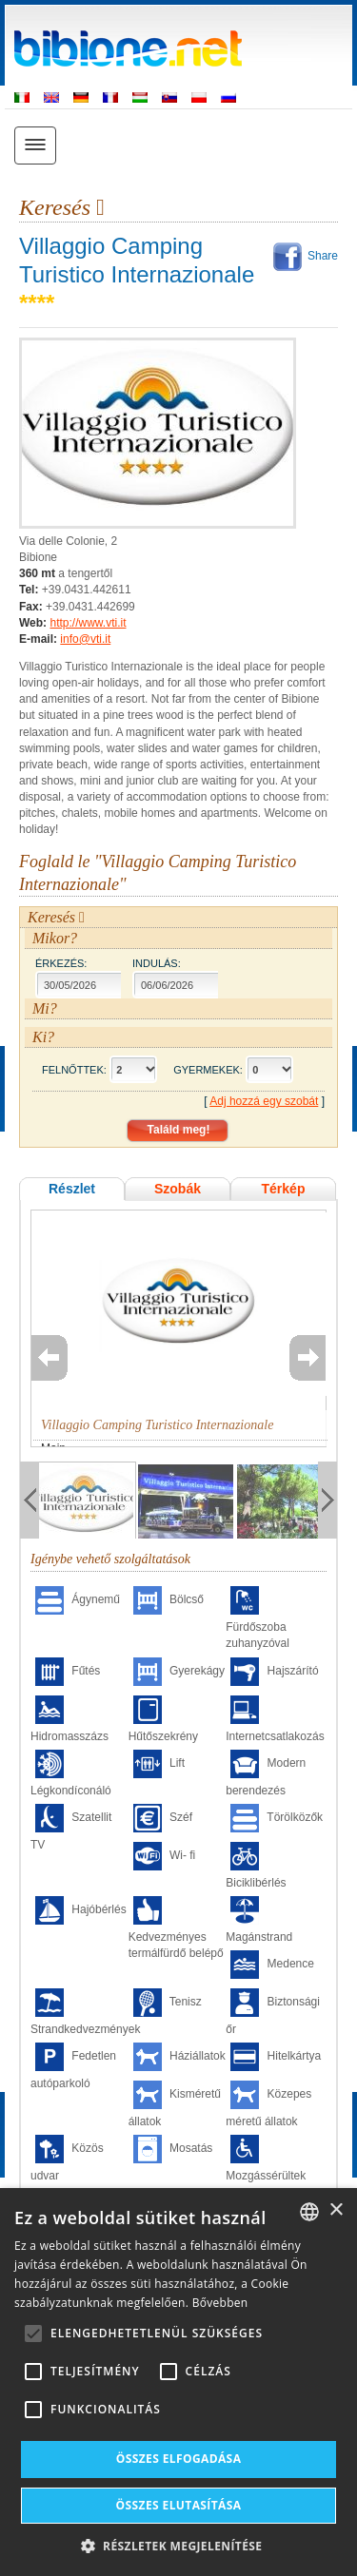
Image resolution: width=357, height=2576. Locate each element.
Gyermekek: (208, 1069)
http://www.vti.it (88, 622)
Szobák (177, 1188)
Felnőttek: (74, 1069)
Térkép (284, 1188)
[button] (179, 2545)
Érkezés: (61, 963)
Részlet (72, 1188)
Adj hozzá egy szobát (263, 1101)
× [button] (335, 2210)
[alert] (178, 2382)
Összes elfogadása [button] (179, 2458)
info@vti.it (85, 639)
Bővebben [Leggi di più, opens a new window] (220, 2303)
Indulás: (156, 963)
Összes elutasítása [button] (179, 2505)
